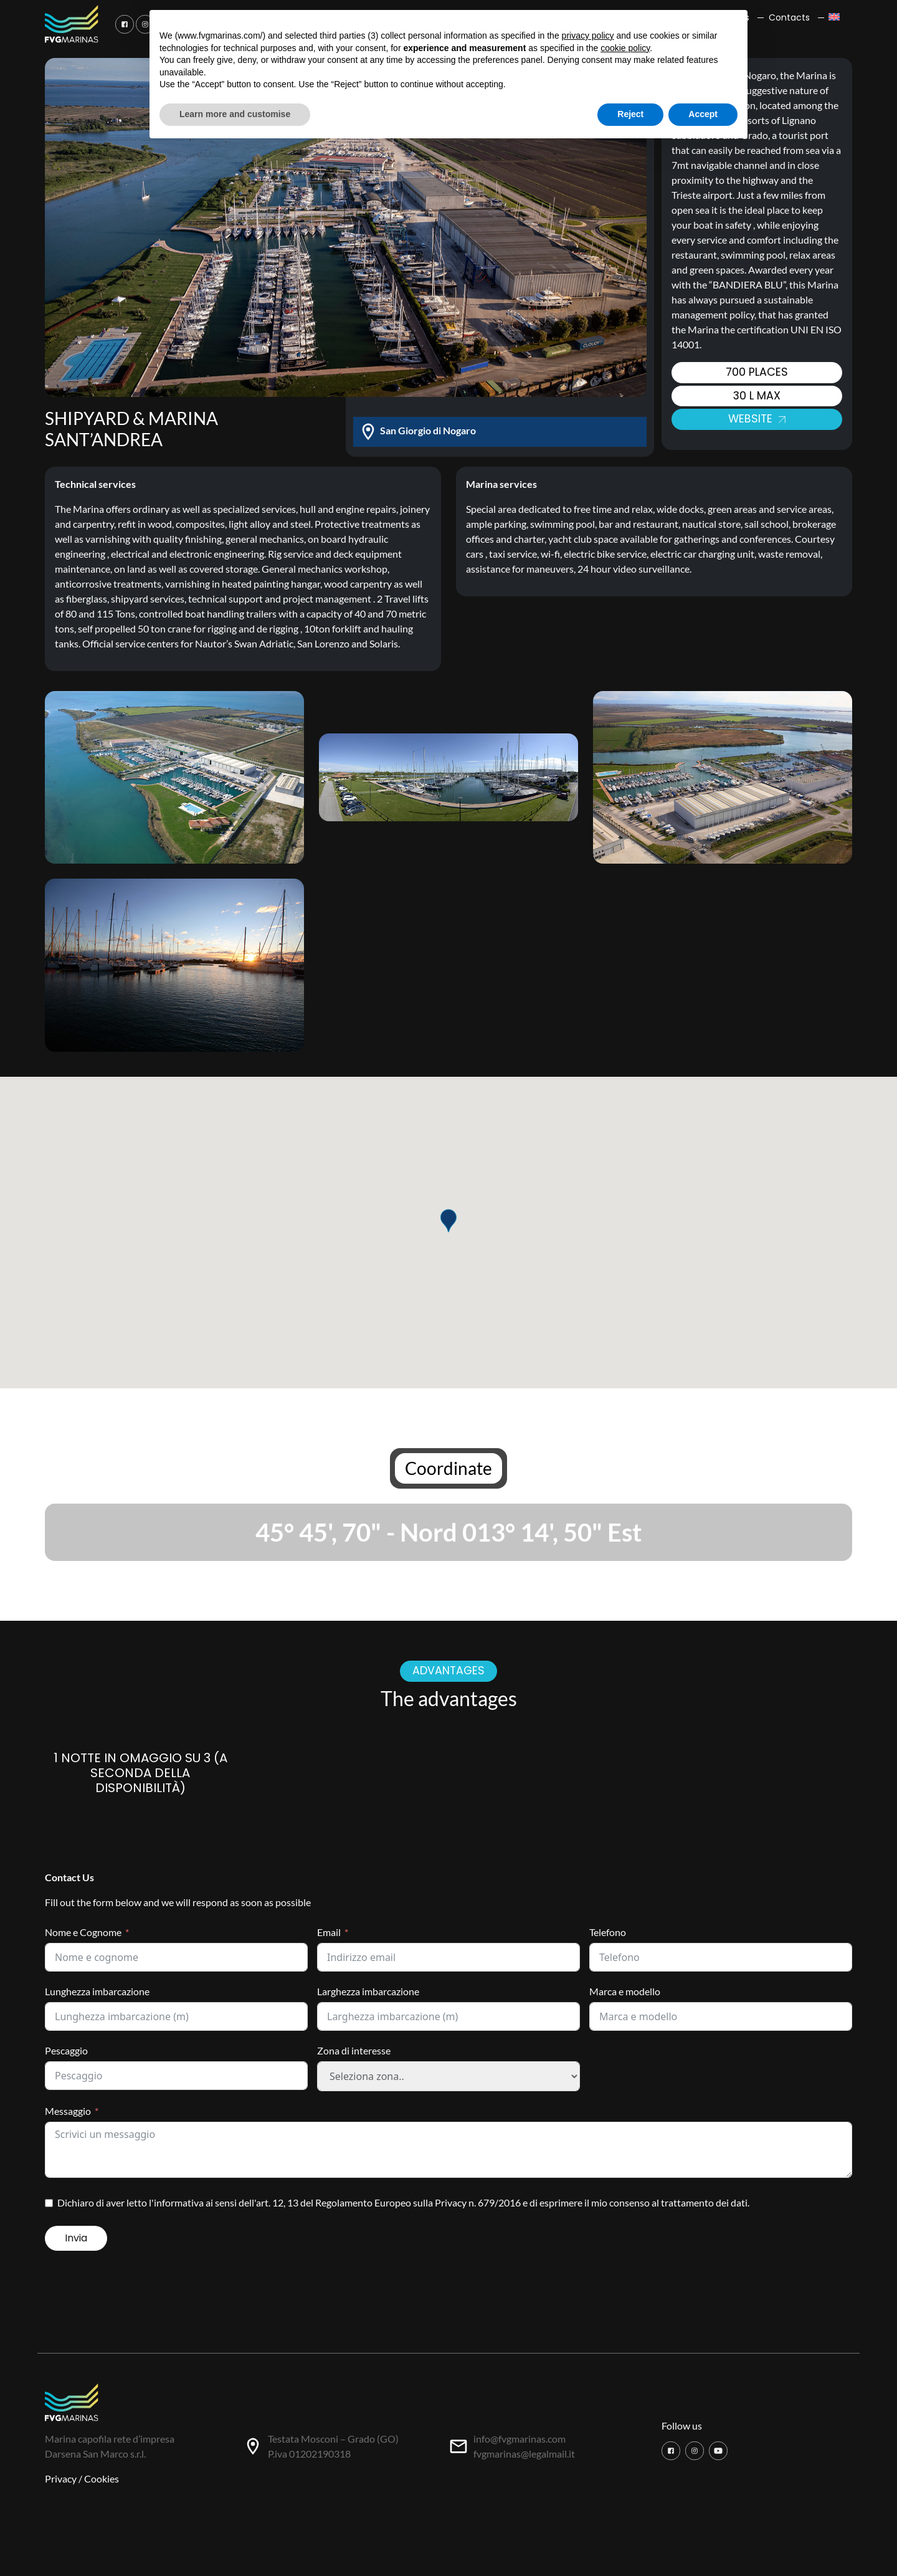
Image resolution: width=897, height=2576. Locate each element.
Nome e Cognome (83, 1932)
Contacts (789, 17)
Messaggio (68, 2111)
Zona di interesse (354, 2050)
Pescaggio (66, 2050)
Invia (76, 2238)
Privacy (61, 2478)
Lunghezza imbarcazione (97, 1991)
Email (329, 1932)
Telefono (607, 1932)
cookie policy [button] (625, 48)
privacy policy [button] (588, 36)
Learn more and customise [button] (234, 114)
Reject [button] (630, 114)
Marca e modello (624, 1991)
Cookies (101, 2478)
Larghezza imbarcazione (368, 1991)
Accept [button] (703, 114)
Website (756, 418)
